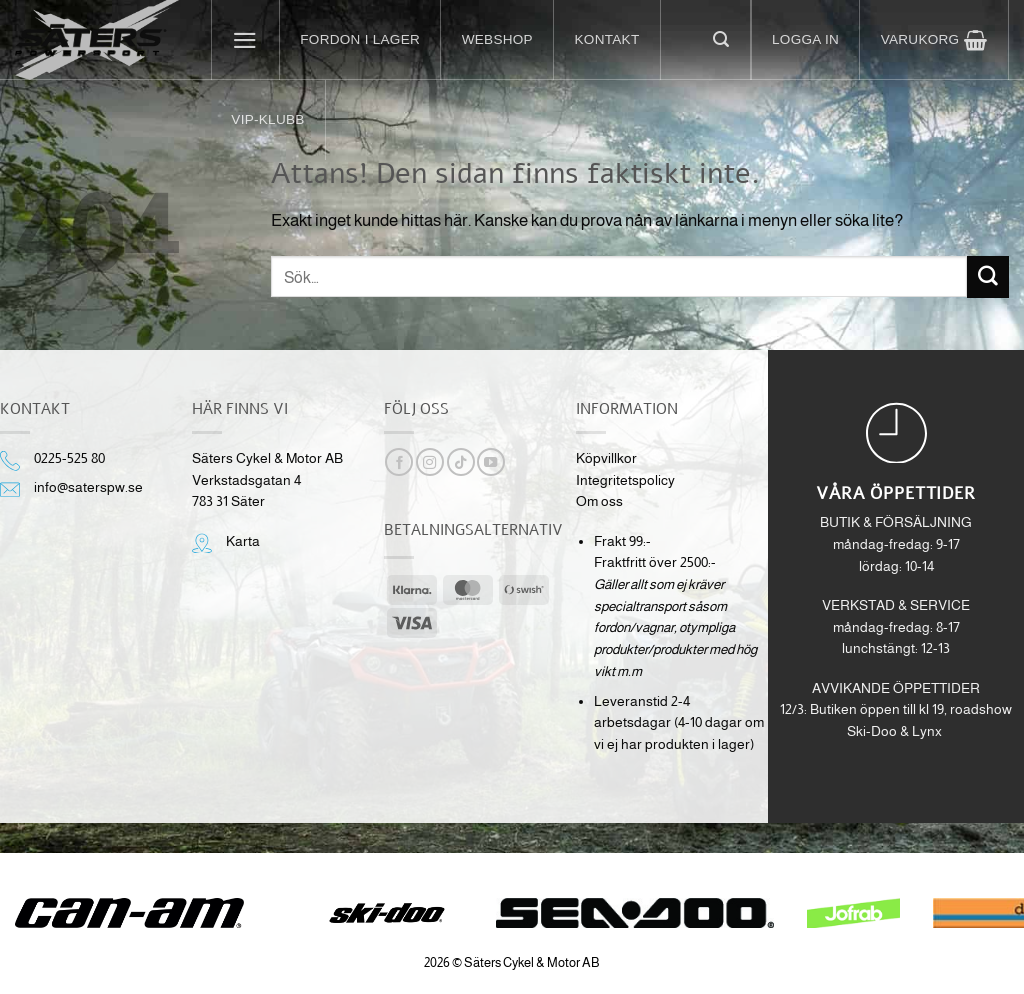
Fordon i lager (360, 39)
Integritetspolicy (625, 480)
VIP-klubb (267, 119)
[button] (246, 40)
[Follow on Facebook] (399, 462)
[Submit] (988, 276)
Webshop (497, 39)
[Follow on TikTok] (461, 462)
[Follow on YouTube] (491, 462)
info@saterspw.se (88, 487)
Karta (243, 541)
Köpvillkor (606, 458)
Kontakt (607, 39)
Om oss (599, 501)
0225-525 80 (69, 458)
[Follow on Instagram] (430, 462)
